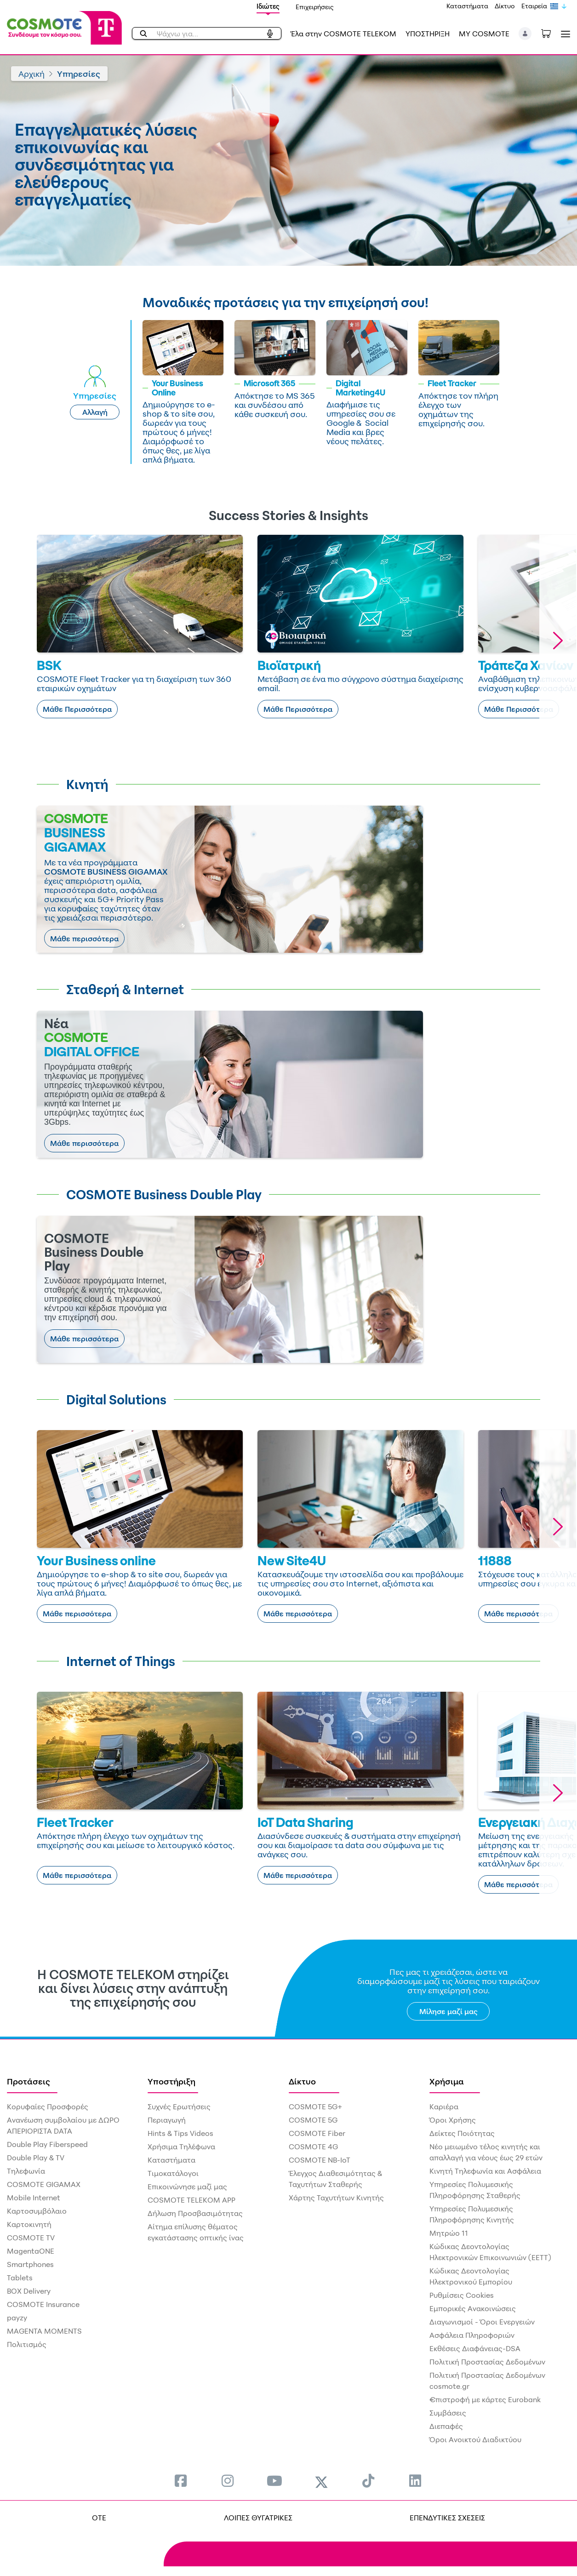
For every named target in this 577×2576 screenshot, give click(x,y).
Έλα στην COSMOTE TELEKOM (343, 33)
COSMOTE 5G (313, 2119)
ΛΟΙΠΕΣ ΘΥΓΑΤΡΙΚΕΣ (258, 2517)
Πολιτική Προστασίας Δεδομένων (487, 2361)
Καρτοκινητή (29, 2224)
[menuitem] (181, 2480)
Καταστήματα (467, 6)
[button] (525, 33)
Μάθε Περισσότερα (77, 709)
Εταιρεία (534, 6)
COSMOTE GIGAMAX (43, 2184)
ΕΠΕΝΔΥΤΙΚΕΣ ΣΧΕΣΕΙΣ (447, 2517)
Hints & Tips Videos (180, 2133)
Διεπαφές (446, 2426)
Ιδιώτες (268, 6)
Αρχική (31, 73)
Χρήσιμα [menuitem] (446, 2081)
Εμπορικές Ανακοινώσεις (472, 2308)
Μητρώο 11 (448, 2233)
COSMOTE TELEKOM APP (191, 2199)
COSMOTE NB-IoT (319, 2159)
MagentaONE (30, 2250)
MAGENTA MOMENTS (44, 2331)
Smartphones (30, 2264)
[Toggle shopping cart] (550, 32)
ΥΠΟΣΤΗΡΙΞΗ (428, 33)
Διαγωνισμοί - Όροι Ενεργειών (482, 2321)
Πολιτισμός (26, 2344)
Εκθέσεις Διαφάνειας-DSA (474, 2348)
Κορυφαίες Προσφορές (47, 2106)
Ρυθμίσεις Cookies (461, 2295)
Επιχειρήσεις (315, 7)
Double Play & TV (35, 2157)
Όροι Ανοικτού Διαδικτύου (475, 2439)
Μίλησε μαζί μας (448, 2011)
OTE (99, 2517)
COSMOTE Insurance (43, 2304)
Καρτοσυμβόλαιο (37, 2210)
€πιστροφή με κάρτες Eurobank (485, 2399)
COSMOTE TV (31, 2237)
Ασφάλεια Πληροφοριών (471, 2335)
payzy (17, 2317)
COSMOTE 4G (313, 2146)
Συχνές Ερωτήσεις (179, 2106)
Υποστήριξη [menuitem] (171, 2081)
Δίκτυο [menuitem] (302, 2081)
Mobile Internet (33, 2197)
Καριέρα (443, 2106)
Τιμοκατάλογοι (173, 2173)
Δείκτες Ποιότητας (462, 2133)
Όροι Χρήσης (452, 2119)
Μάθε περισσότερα (84, 938)
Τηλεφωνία (26, 2170)
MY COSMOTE (484, 33)
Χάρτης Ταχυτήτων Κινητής (336, 2197)
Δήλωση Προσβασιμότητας (195, 2213)
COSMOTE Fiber (317, 2133)
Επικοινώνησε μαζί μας (187, 2186)
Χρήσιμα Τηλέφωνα (181, 2146)
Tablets (20, 2277)
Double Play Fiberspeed (47, 2144)
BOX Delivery (29, 2291)
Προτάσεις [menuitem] (28, 2081)
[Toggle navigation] (563, 34)
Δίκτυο (505, 6)
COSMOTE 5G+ (315, 2106)
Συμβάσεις (447, 2412)
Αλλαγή (95, 412)
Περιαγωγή (167, 2119)
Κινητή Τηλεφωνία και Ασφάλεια (485, 2170)
